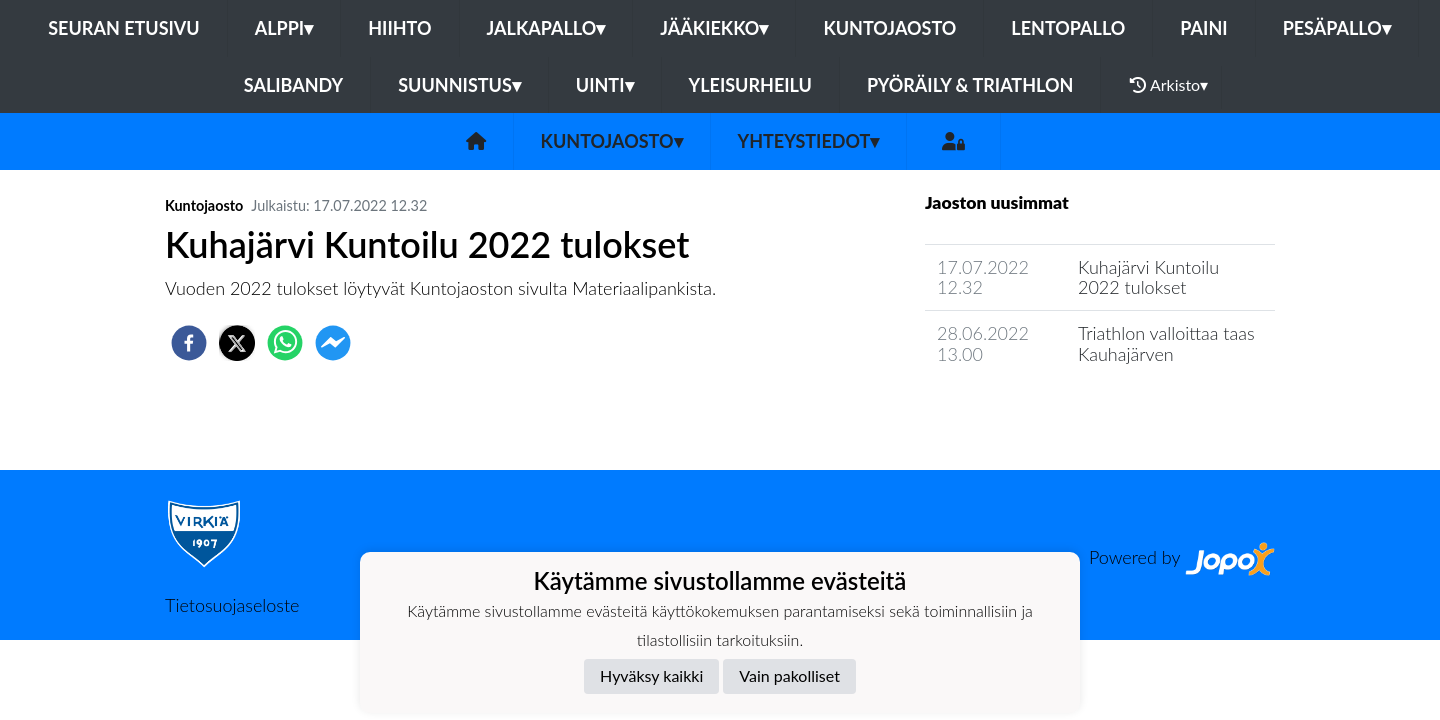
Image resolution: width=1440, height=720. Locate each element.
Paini (1203, 28)
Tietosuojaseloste (232, 605)
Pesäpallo (1337, 28)
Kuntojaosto (889, 28)
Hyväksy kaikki (651, 675)
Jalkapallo (546, 28)
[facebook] (189, 343)
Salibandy (293, 85)
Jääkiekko (714, 28)
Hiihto (399, 28)
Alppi (284, 28)
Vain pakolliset (789, 675)
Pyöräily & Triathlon (970, 85)
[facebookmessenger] (333, 343)
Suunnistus (459, 85)
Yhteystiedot (809, 141)
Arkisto (1169, 85)
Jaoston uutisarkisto (1016, 410)
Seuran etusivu (124, 28)
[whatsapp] (285, 343)
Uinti (605, 85)
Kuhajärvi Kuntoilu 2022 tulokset (1148, 277)
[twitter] (237, 343)
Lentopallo (1068, 28)
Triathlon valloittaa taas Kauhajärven (1166, 343)
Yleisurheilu (750, 85)
